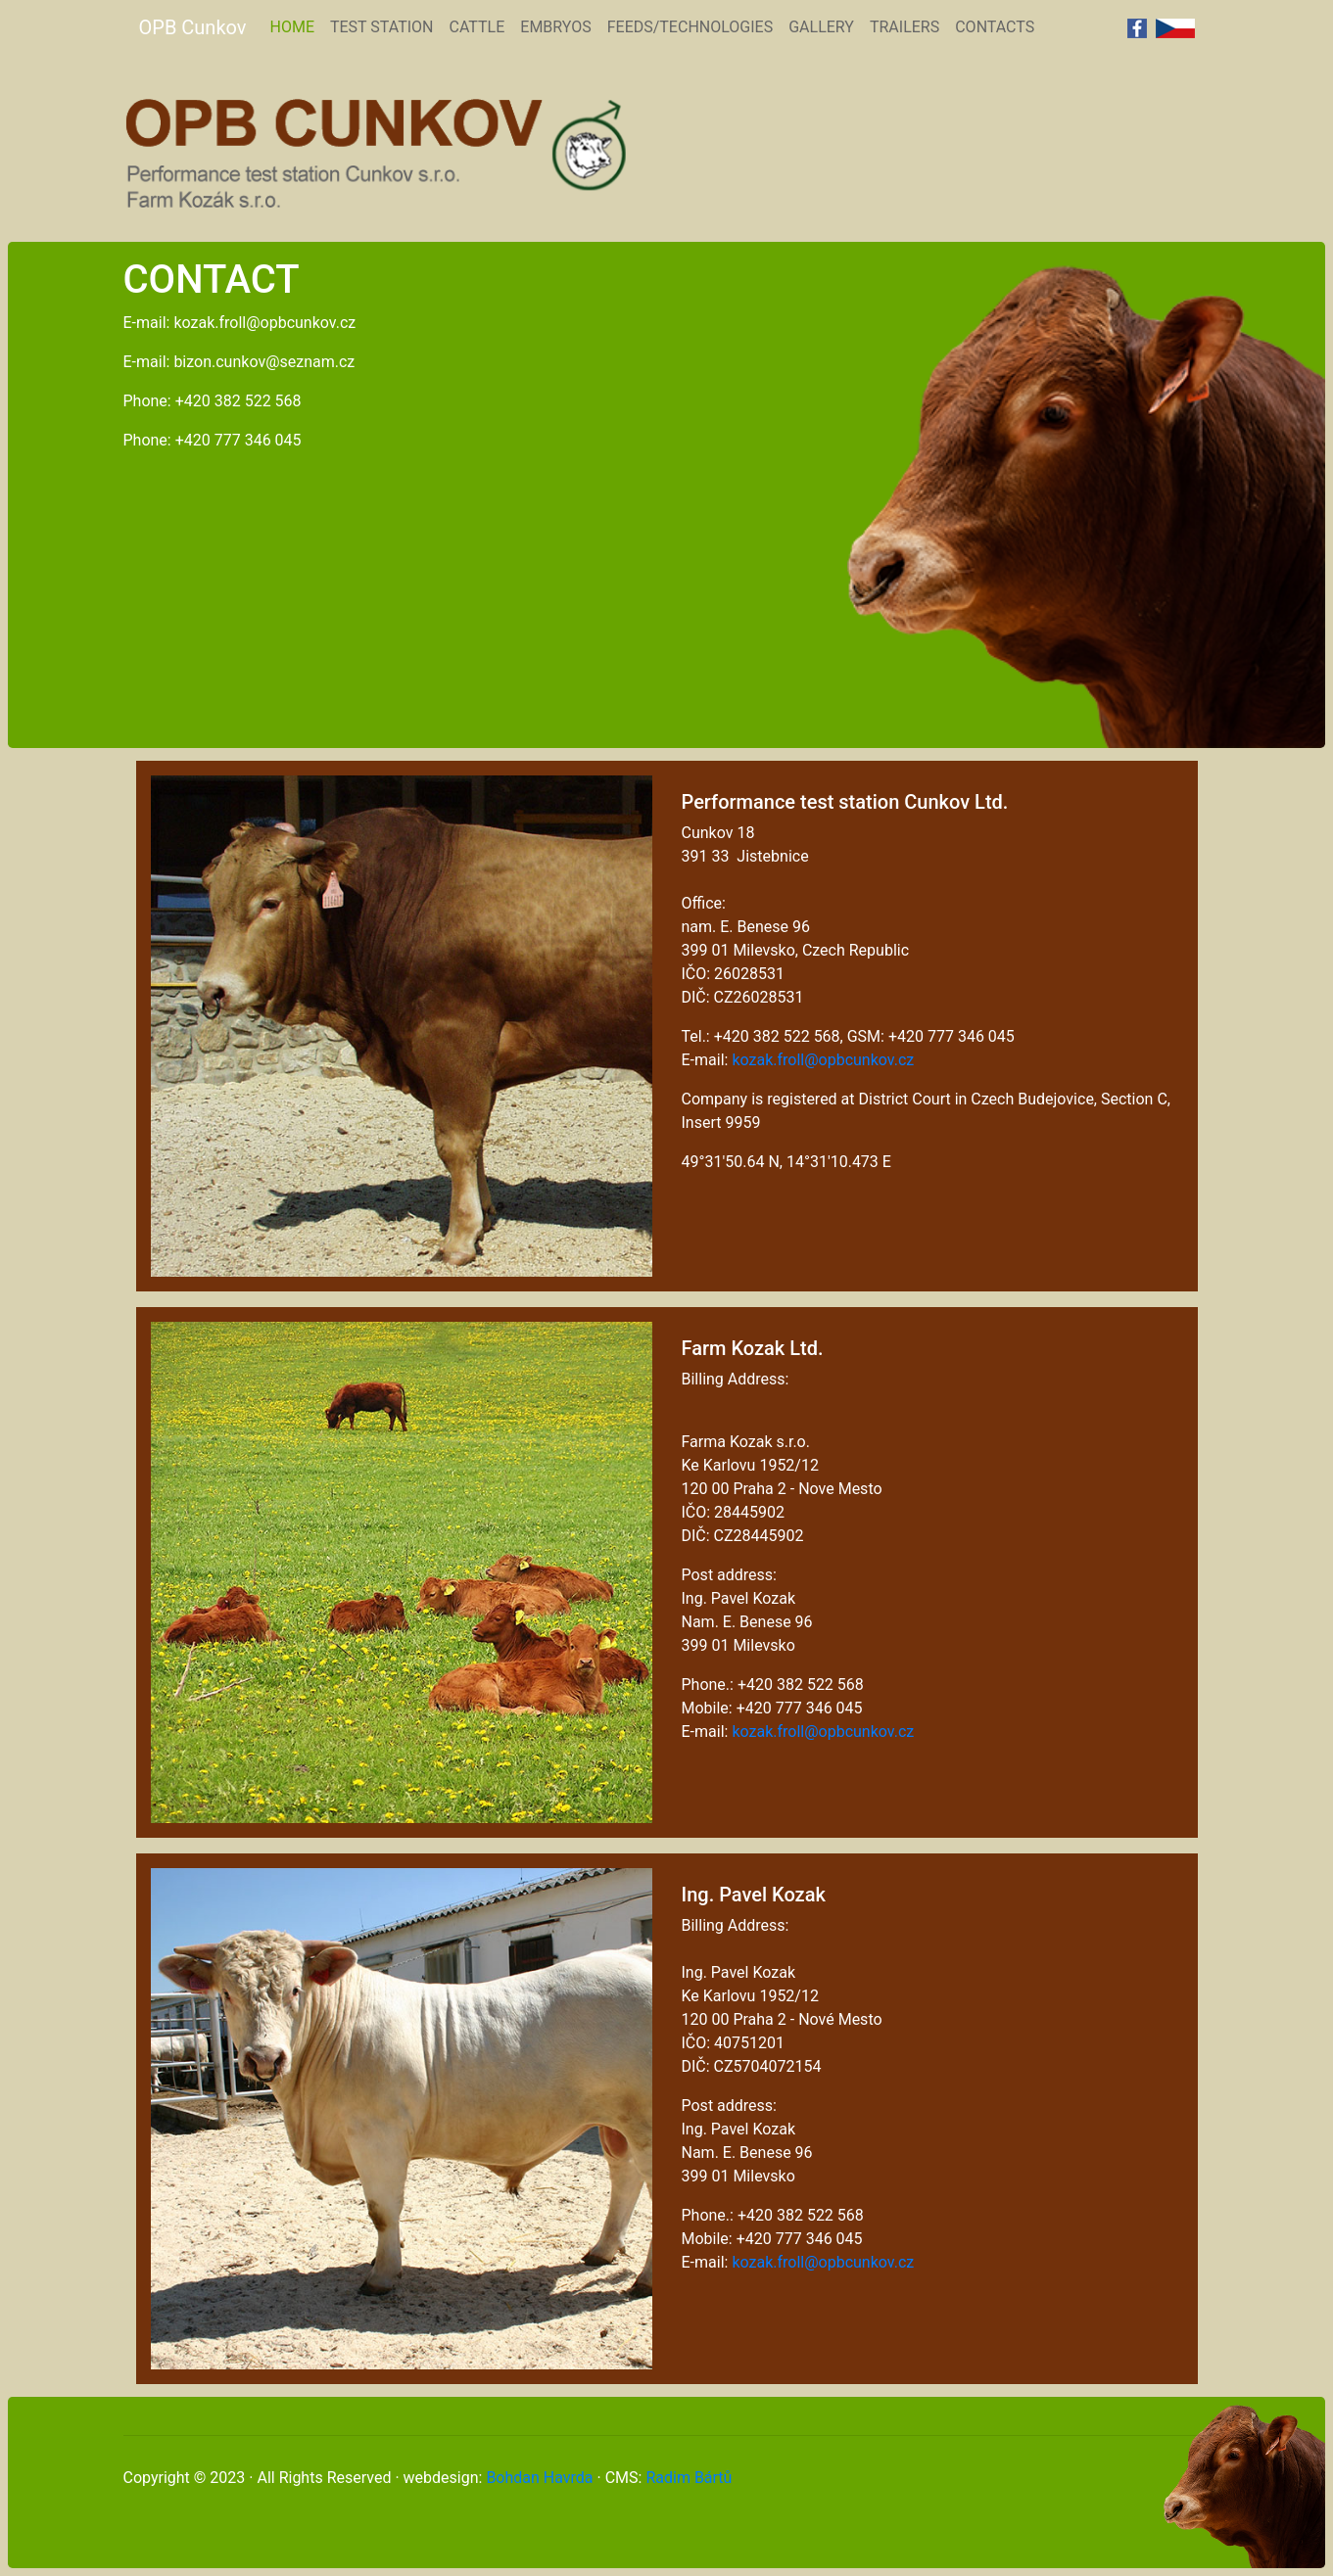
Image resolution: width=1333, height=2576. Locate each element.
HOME (295, 25)
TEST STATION (382, 27)
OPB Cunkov (193, 27)
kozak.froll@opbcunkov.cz (823, 1060)
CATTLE (477, 27)
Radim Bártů (688, 2477)
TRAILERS (904, 27)
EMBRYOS (555, 27)
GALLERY (821, 27)
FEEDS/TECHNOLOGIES (690, 27)
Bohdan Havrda (539, 2477)
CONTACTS (994, 27)
